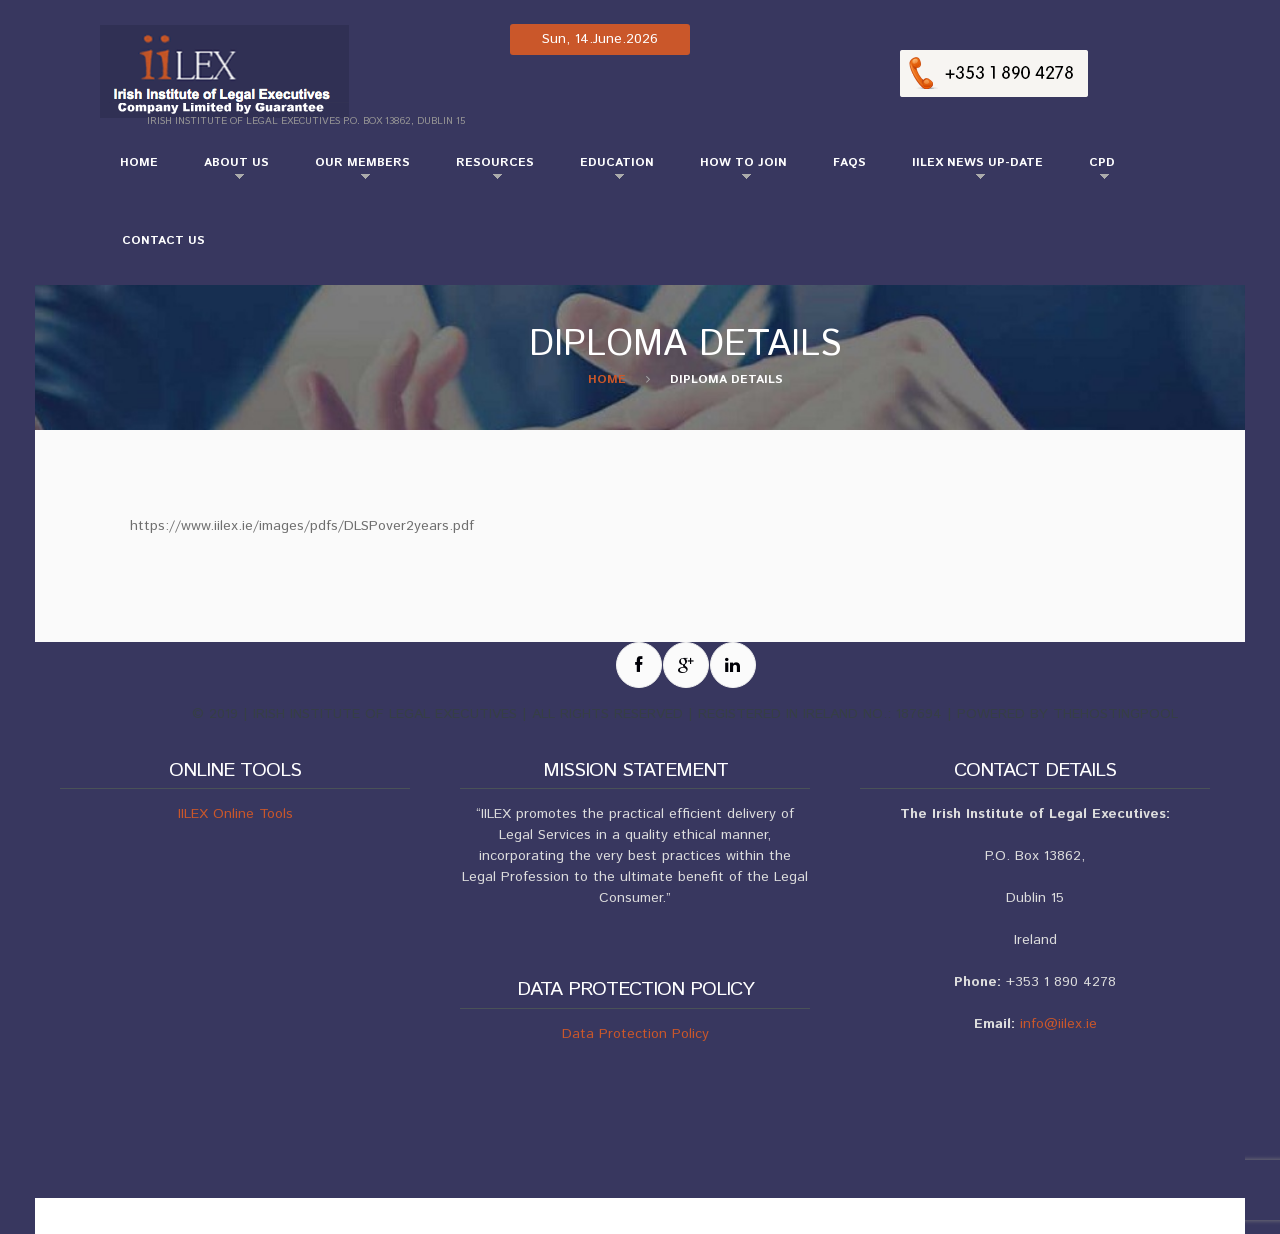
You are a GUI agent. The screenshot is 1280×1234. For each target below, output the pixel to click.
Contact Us (163, 240)
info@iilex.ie (1058, 1024)
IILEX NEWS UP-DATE (967, 171)
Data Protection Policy (635, 1034)
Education (607, 171)
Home (139, 162)
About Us (226, 171)
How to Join (733, 171)
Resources (485, 171)
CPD (1092, 171)
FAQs (849, 162)
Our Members (352, 171)
